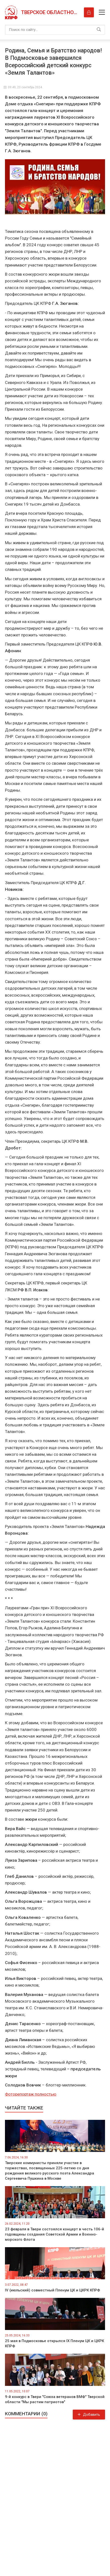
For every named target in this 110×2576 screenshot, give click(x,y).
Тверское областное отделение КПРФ (50, 12)
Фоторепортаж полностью (30, 2094)
